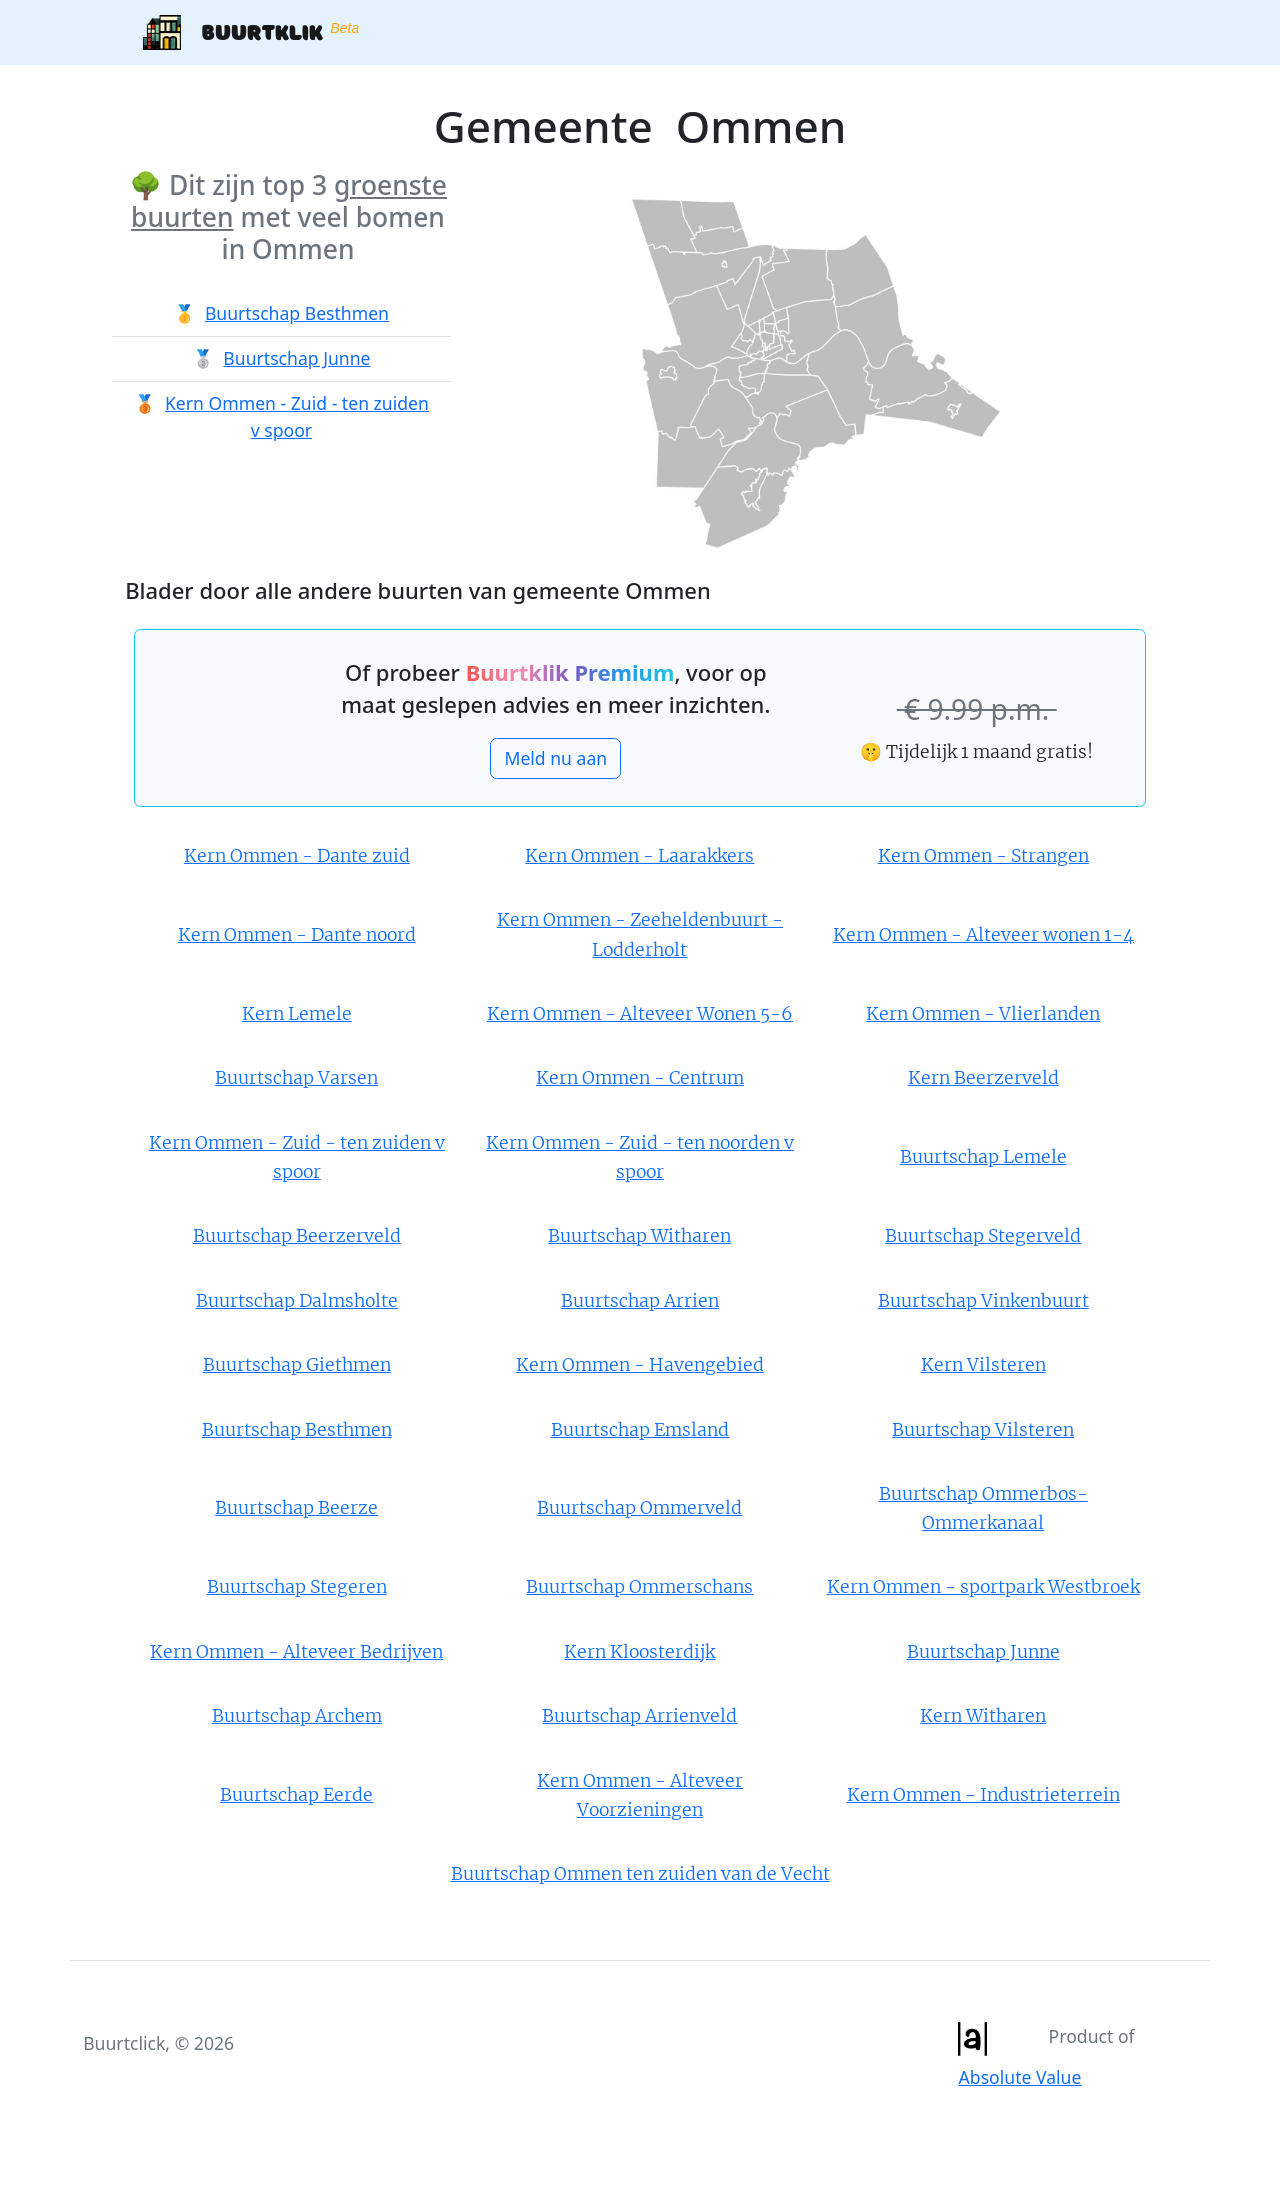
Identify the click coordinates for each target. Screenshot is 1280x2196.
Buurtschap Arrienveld (639, 1716)
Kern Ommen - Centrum (640, 1078)
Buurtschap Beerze (296, 1508)
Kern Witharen (983, 1716)
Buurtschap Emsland (640, 1430)
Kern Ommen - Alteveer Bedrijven (296, 1652)
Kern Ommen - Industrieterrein (983, 1795)
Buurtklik (251, 32)
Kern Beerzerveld (983, 1078)
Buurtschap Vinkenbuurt (983, 1301)
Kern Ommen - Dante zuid (297, 856)
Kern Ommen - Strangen (983, 856)
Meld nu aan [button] (555, 758)
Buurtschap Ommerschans (639, 1587)
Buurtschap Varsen (296, 1078)
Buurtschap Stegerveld (983, 1236)
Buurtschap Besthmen (297, 313)
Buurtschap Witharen (639, 1236)
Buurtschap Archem (297, 1716)
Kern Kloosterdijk (639, 1652)
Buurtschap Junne (296, 358)
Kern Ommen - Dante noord (297, 935)
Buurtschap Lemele (983, 1157)
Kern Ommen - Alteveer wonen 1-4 (983, 935)
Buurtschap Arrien (640, 1301)
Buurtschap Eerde (296, 1795)
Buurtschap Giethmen (297, 1365)
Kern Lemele (297, 1014)
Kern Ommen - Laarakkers (639, 856)
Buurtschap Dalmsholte (297, 1301)
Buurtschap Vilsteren (983, 1430)
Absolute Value (1020, 2077)
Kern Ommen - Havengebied (640, 1365)
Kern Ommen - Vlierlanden (983, 1014)
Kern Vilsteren (983, 1365)
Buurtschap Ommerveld (639, 1508)
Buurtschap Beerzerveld (297, 1236)
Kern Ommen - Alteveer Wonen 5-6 (640, 1014)
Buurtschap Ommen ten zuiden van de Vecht (640, 1874)
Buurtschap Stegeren (297, 1587)
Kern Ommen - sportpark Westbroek (983, 1587)
